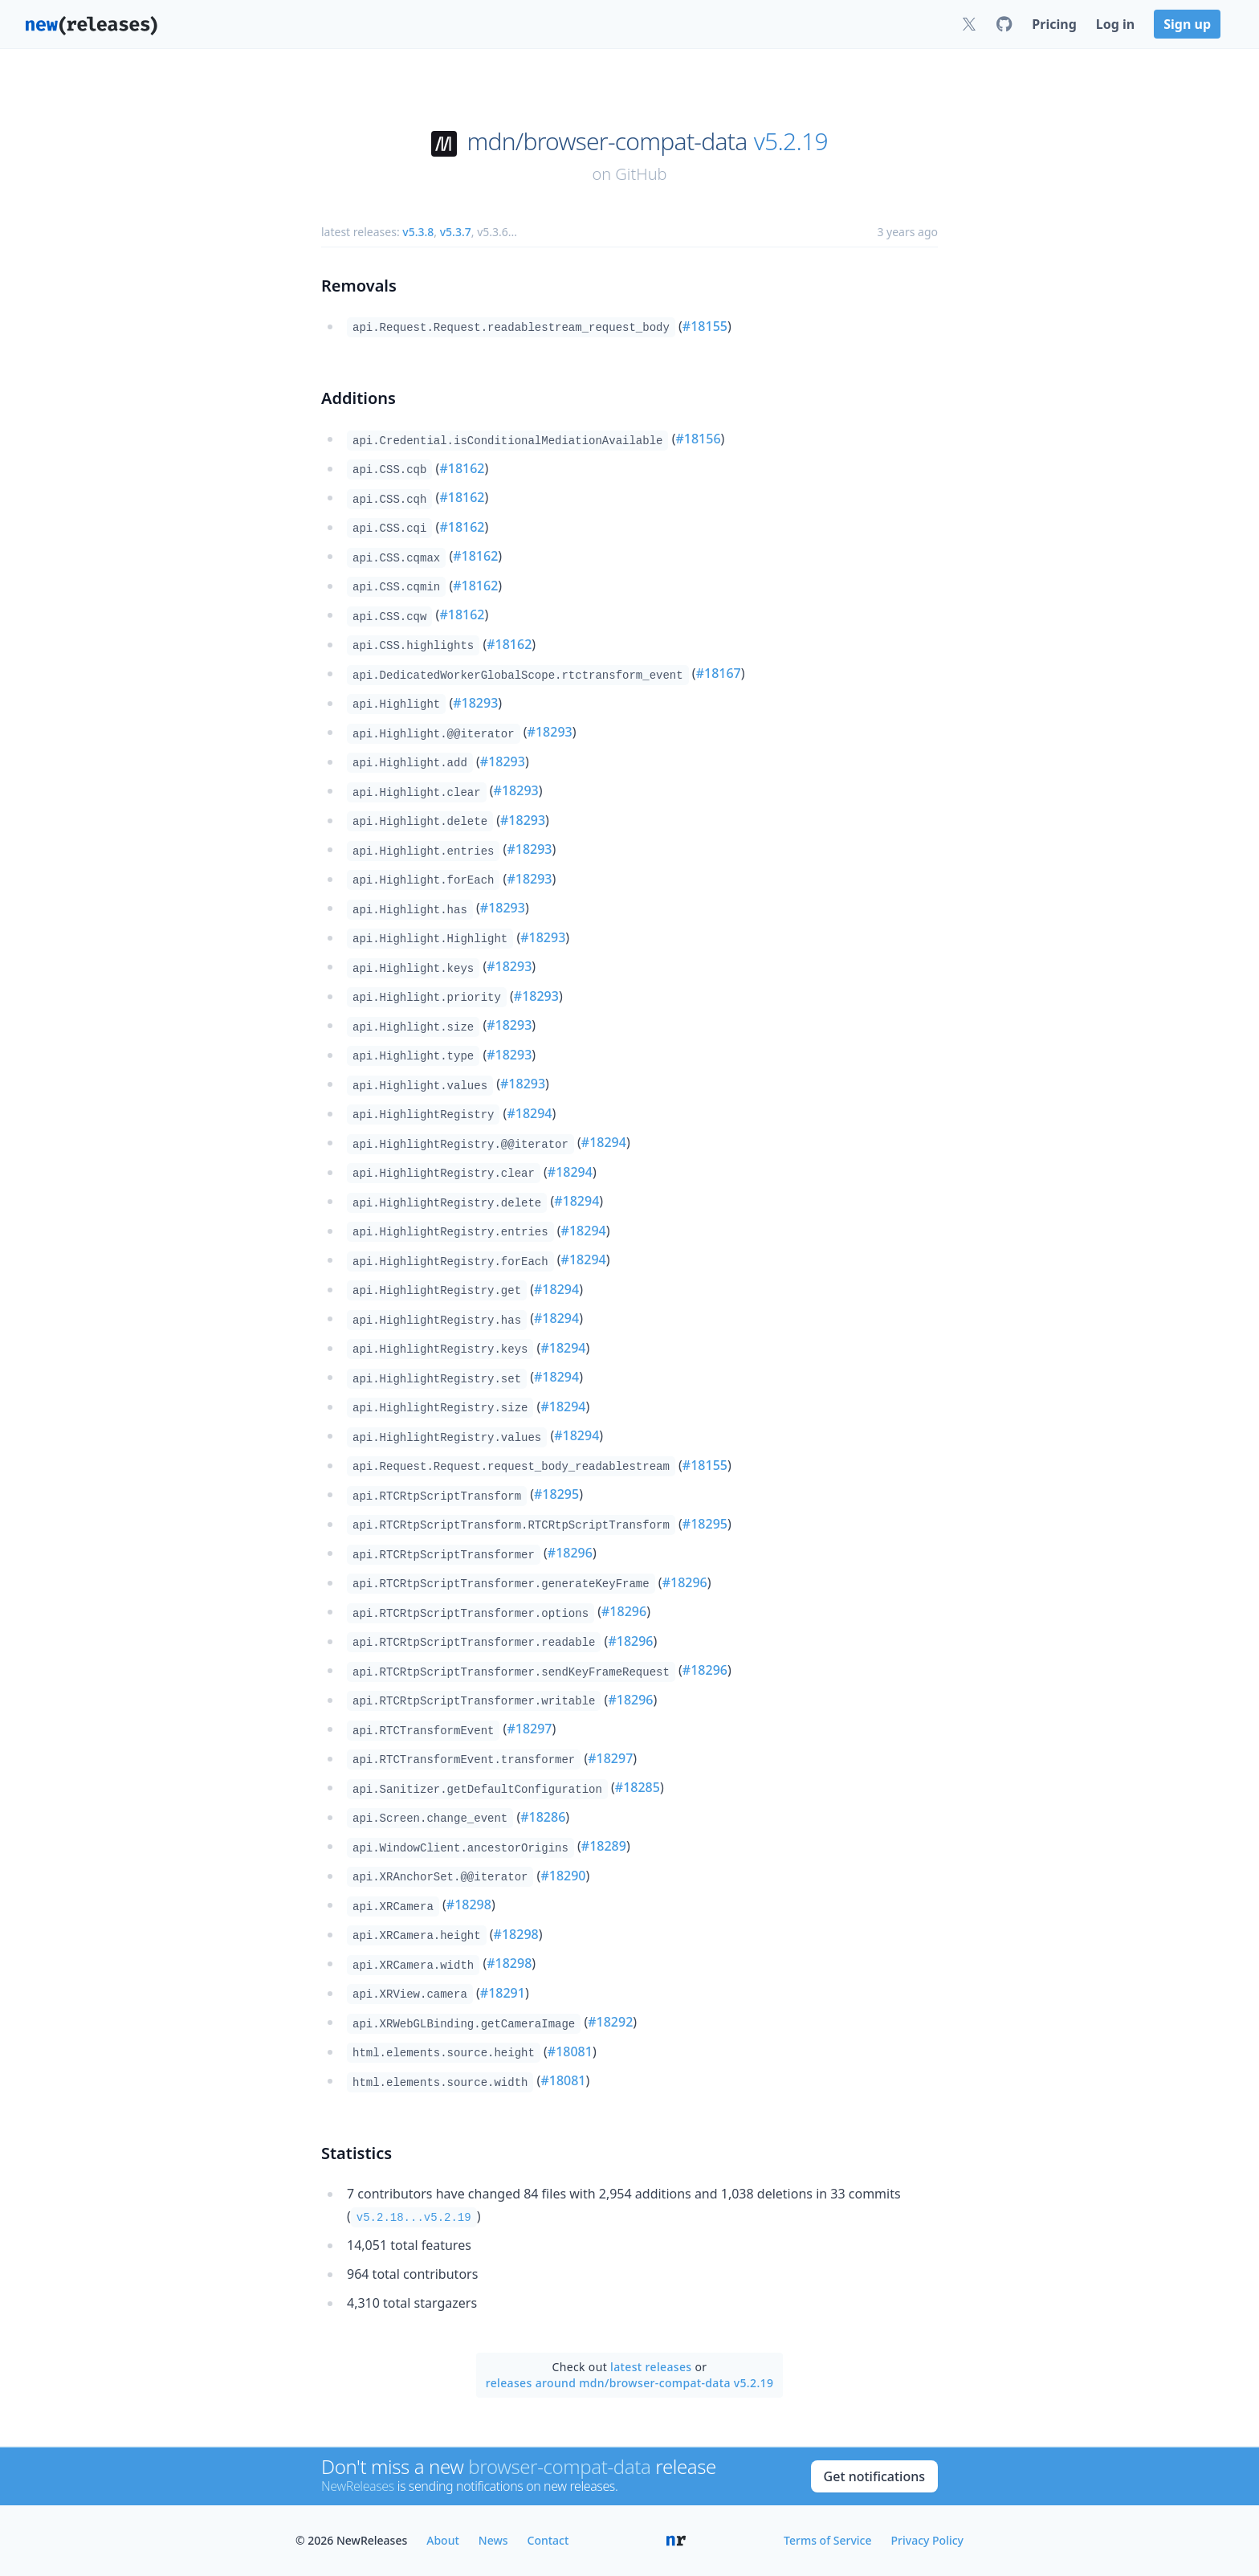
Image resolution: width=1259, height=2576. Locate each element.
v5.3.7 (455, 231)
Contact (548, 2540)
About (442, 2540)
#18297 (529, 1728)
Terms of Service (827, 2540)
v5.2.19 (791, 141)
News (493, 2540)
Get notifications (874, 2476)
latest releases (650, 2366)
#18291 (502, 1993)
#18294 (529, 1113)
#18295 (556, 1494)
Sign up (1187, 24)
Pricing (1054, 24)
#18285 (637, 1787)
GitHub (640, 174)
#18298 (468, 1904)
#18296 (570, 1553)
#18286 (542, 1817)
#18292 (610, 2022)
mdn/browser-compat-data (607, 141)
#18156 (697, 438)
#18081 (570, 2051)
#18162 (461, 468)
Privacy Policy (927, 2540)
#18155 (704, 326)
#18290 (562, 1875)
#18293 (475, 703)
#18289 (603, 1846)
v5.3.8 (418, 231)
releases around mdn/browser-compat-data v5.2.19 (630, 2382)
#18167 (718, 673)
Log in (1115, 24)
